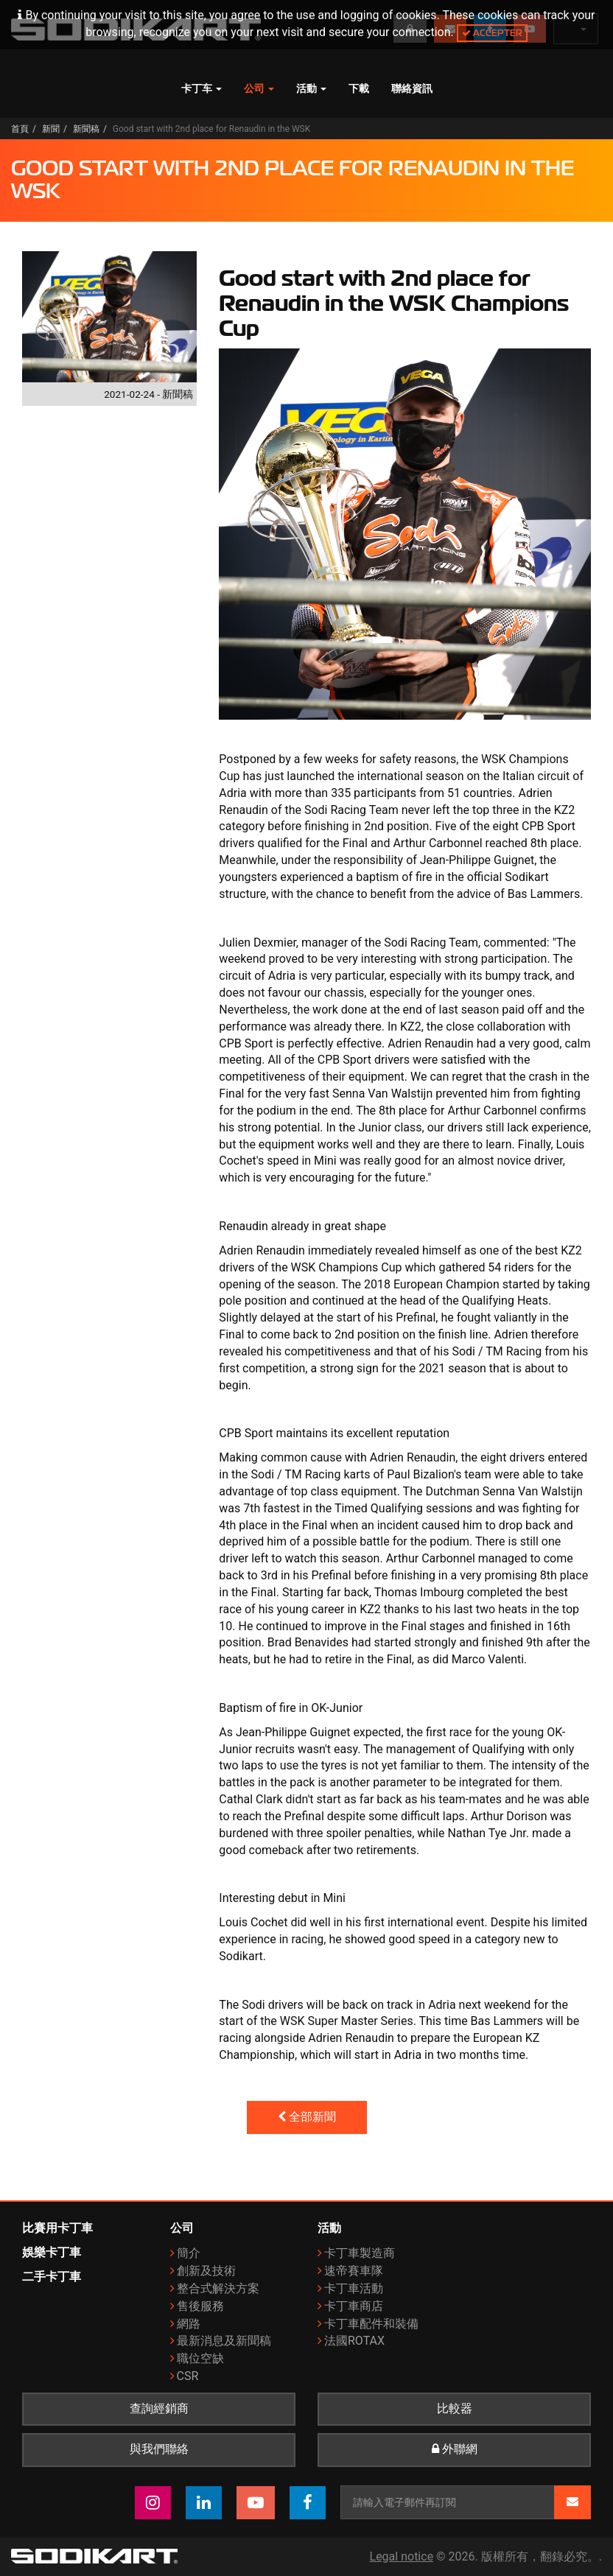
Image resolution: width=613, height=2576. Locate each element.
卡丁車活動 (353, 2288)
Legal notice (402, 2556)
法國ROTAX (354, 2341)
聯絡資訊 (411, 88)
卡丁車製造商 (359, 2253)
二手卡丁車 (51, 2277)
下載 (358, 88)
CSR (188, 2376)
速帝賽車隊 (353, 2271)
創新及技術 (206, 2271)
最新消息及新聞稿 (224, 2341)
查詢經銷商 (159, 2408)
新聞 (51, 129)
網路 (188, 2324)
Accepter (492, 32)
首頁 (20, 129)
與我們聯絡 (159, 2449)
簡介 (188, 2253)
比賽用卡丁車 (57, 2228)
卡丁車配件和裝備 (371, 2324)
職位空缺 (200, 2358)
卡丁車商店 (353, 2306)
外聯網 (454, 2449)
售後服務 (200, 2306)
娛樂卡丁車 (51, 2252)
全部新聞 (307, 2117)
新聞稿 (86, 129)
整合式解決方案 (218, 2288)
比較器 (454, 2408)
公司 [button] (259, 88)
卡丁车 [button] (201, 88)
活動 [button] (311, 88)
